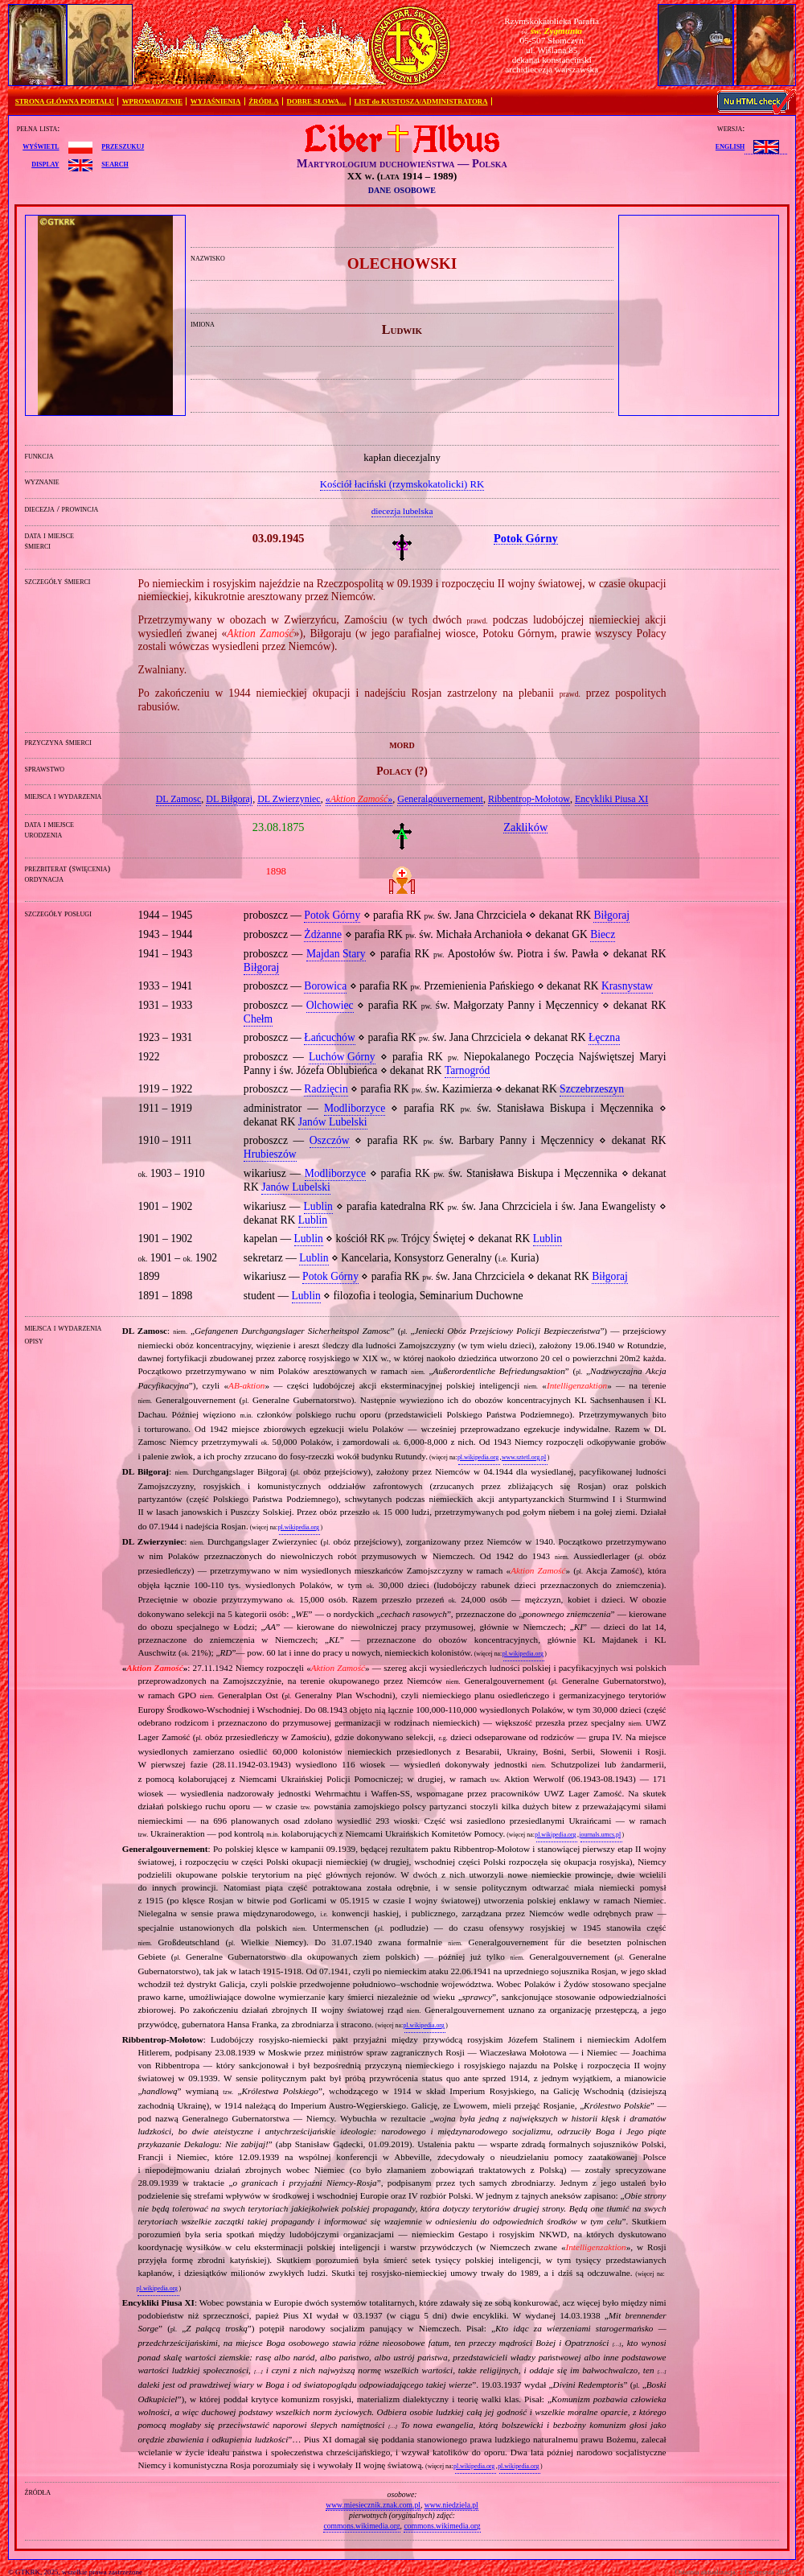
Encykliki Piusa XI (611, 798)
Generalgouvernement (440, 798)
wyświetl (41, 145)
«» (359, 798)
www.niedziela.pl (451, 2504)
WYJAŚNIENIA (216, 101)
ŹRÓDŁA (263, 101)
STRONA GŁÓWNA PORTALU (64, 101)
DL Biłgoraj (229, 798)
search (114, 163)
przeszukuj (122, 145)
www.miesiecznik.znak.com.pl (373, 2504)
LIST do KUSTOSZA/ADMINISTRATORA (420, 101)
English (730, 145)
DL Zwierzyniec (289, 798)
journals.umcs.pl (600, 1834)
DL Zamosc (179, 798)
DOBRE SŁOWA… (317, 101)
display (45, 163)
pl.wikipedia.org (477, 1457)
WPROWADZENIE (152, 101)
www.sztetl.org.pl (524, 1457)
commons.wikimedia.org (361, 2525)
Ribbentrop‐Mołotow (529, 798)
